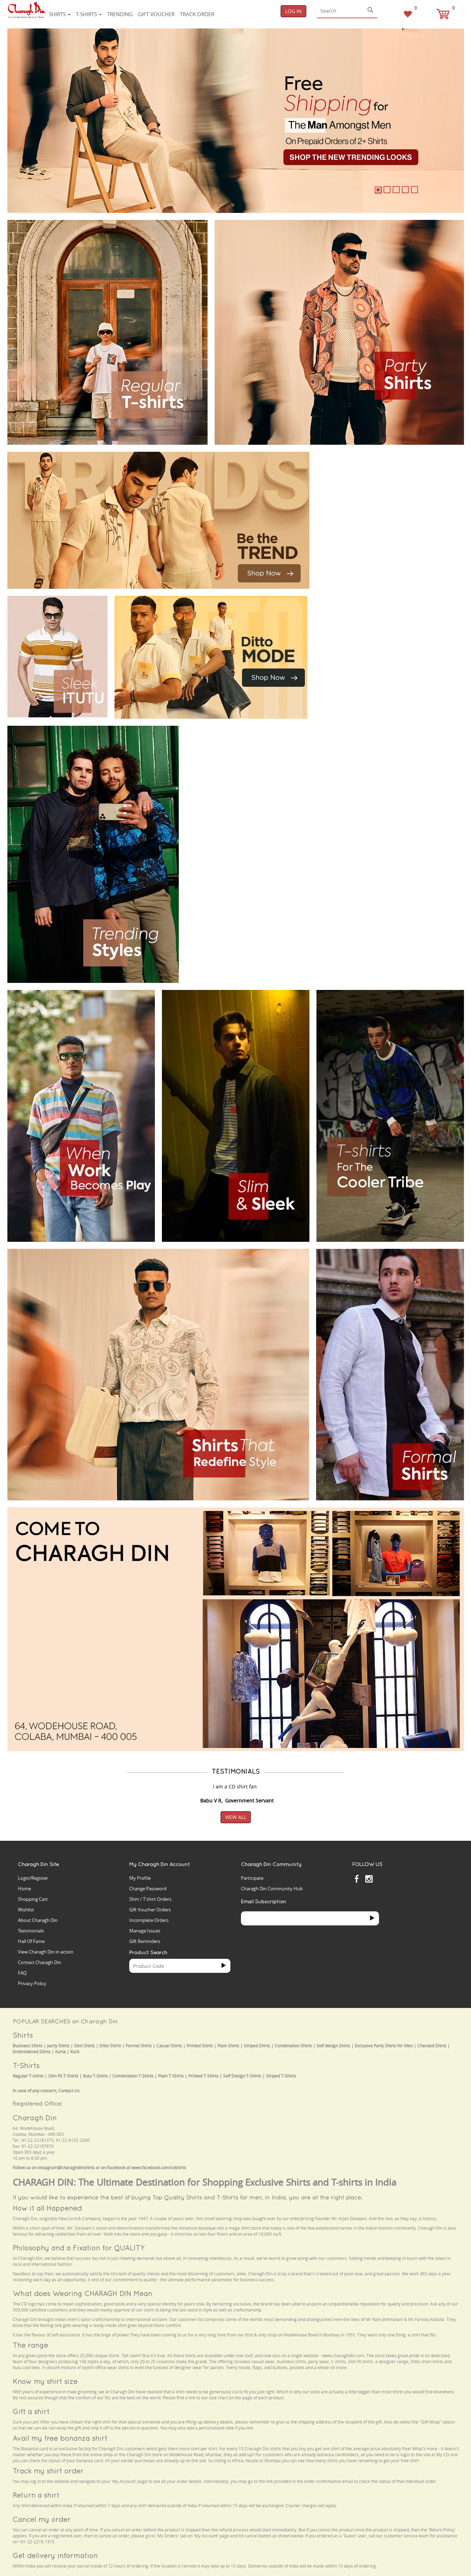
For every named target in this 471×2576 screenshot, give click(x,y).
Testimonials (31, 1931)
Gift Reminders (144, 1941)
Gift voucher (156, 14)
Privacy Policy (32, 1983)
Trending (120, 14)
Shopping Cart (33, 1899)
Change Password (147, 1888)
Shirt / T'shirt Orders (150, 1899)
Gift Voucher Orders (150, 1909)
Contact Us (69, 2090)
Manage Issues (144, 1931)
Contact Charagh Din (39, 1962)
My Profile (140, 1878)
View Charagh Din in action (45, 1952)
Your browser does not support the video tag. (369, 478)
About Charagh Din (38, 1920)
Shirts (60, 14)
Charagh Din (35, 2118)
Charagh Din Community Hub (272, 1888)
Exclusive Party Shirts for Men (384, 2045)
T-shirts (89, 14)
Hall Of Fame (31, 1941)
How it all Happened (47, 2208)
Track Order (197, 14)
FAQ (22, 1973)
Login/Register (33, 1878)
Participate (252, 1878)
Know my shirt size (45, 2381)
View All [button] (235, 1817)
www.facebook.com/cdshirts (158, 2167)
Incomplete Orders (149, 1920)
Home (24, 1888)
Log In (293, 11)
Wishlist (26, 1909)
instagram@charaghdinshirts (66, 2167)
